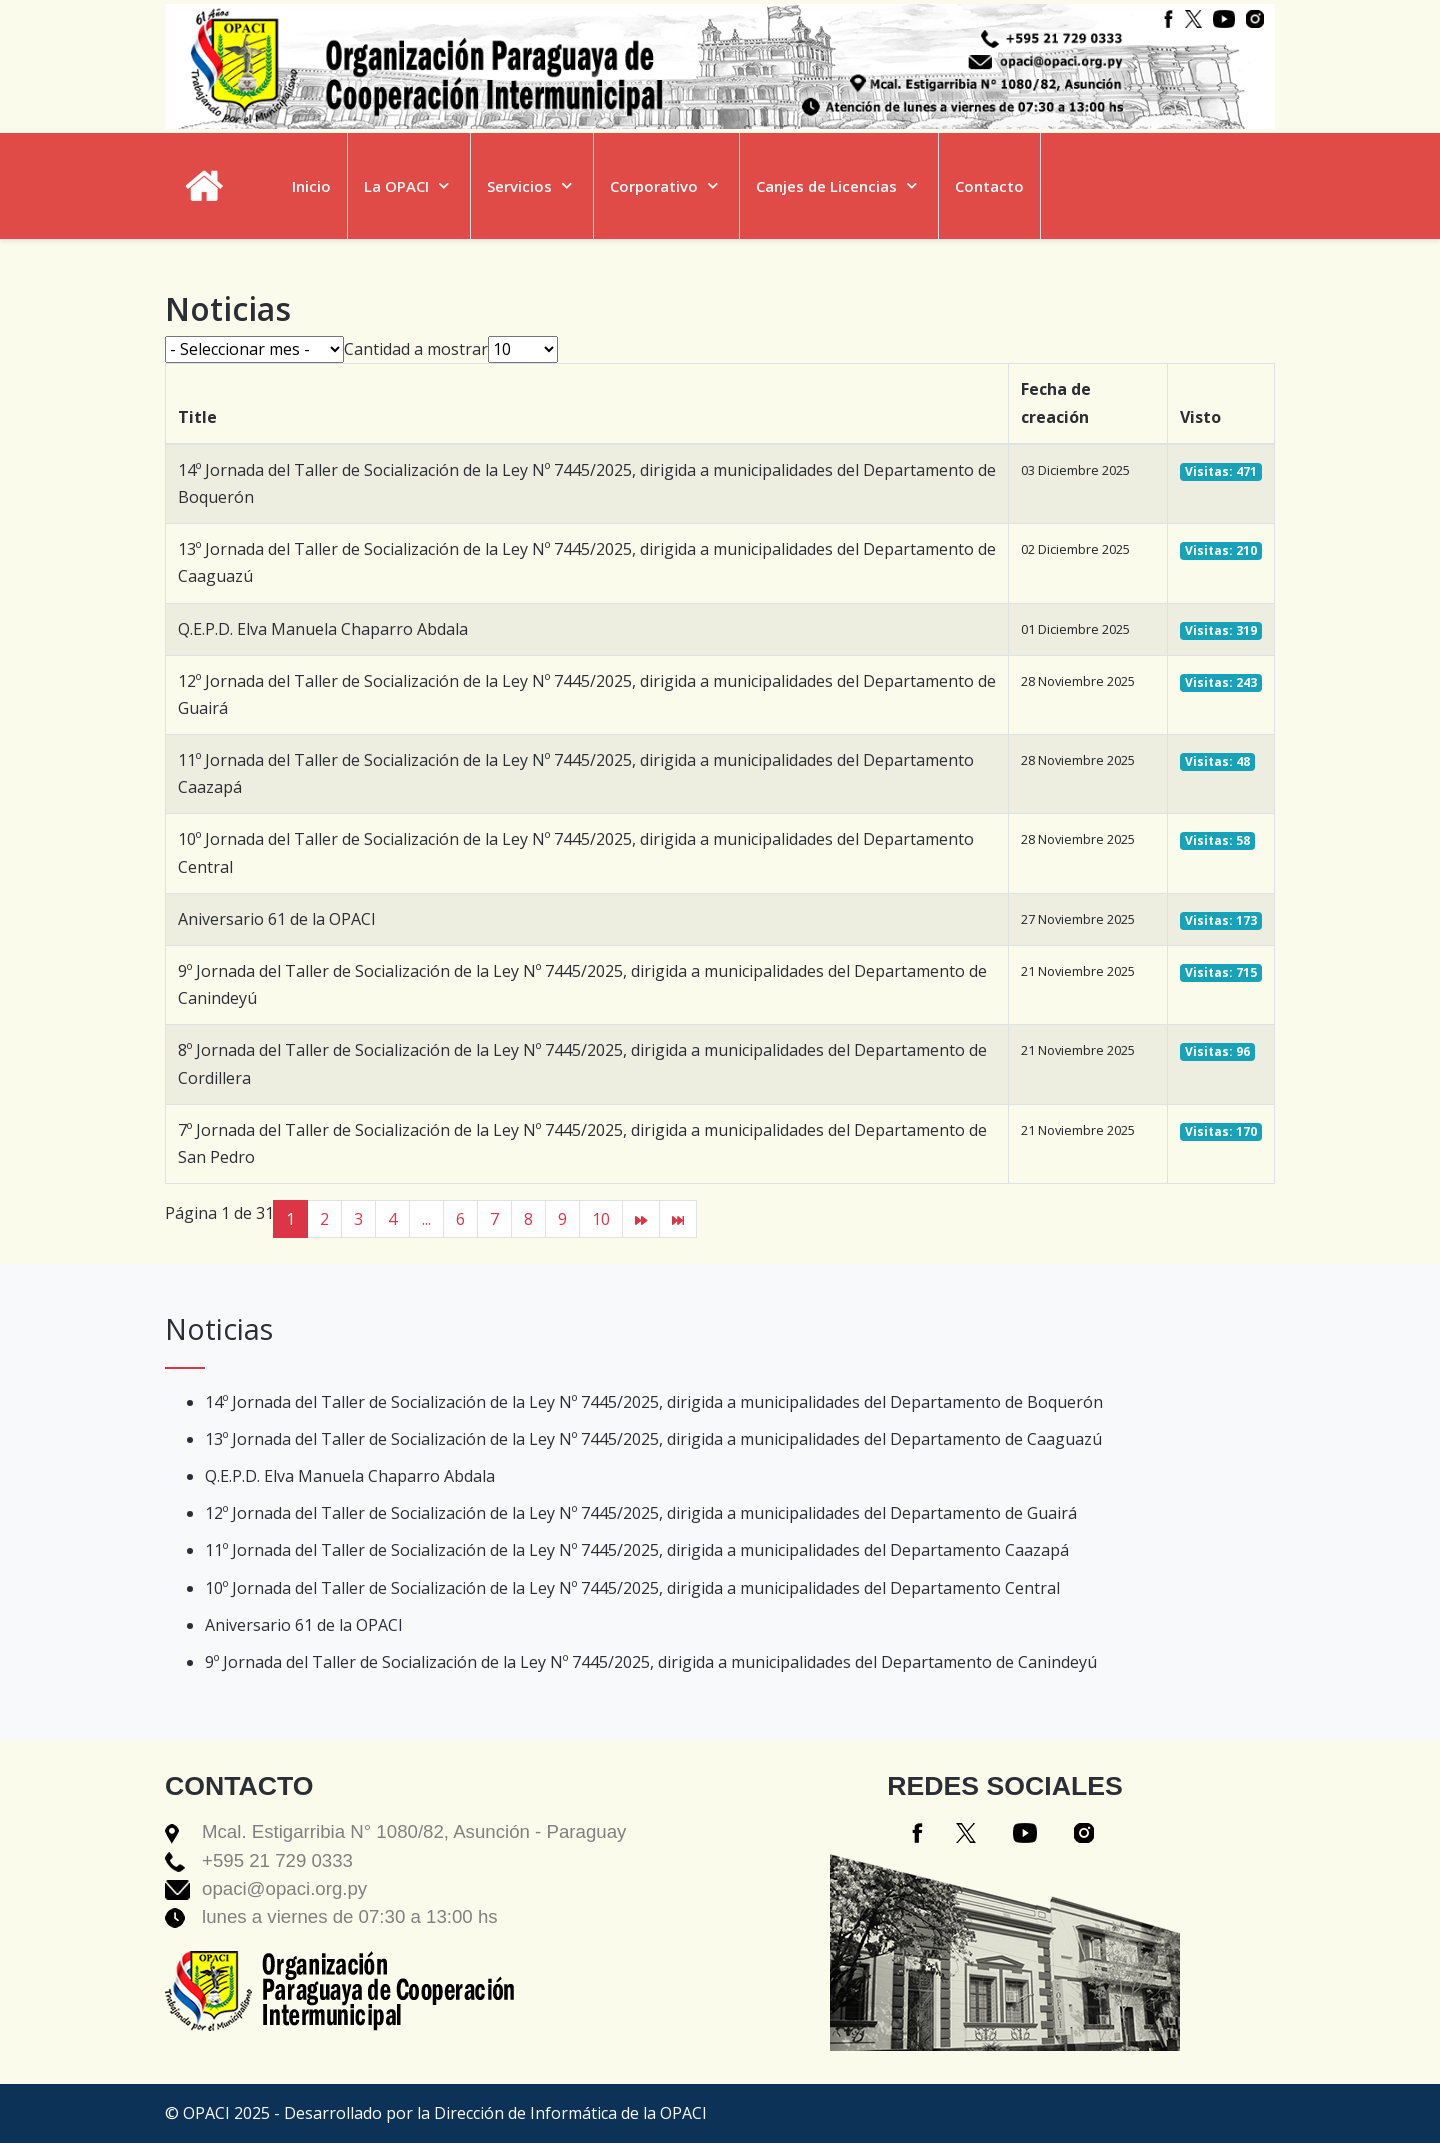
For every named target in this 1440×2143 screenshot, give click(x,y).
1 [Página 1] (290, 1219)
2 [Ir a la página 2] (324, 1219)
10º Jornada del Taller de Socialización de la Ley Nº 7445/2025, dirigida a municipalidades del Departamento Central (632, 1588)
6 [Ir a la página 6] (460, 1219)
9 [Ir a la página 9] (562, 1219)
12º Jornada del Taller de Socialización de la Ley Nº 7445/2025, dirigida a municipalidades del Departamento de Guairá (641, 1513)
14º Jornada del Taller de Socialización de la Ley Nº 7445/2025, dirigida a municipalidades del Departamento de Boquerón (654, 1402)
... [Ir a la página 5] (426, 1219)
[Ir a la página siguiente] (641, 1219)
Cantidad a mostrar (416, 349)
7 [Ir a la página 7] (494, 1219)
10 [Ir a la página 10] (601, 1219)
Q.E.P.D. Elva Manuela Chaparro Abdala (323, 629)
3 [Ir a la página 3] (358, 1219)
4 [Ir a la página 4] (392, 1219)
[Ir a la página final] (678, 1219)
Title (197, 417)
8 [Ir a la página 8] (528, 1219)
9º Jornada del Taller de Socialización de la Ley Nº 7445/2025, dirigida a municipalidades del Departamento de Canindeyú (651, 1662)
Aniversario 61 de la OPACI (277, 919)
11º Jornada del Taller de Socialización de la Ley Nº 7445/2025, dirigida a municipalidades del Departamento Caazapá (637, 1550)
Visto (1200, 417)
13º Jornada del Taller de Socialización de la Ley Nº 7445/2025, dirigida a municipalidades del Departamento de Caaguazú (653, 1439)
